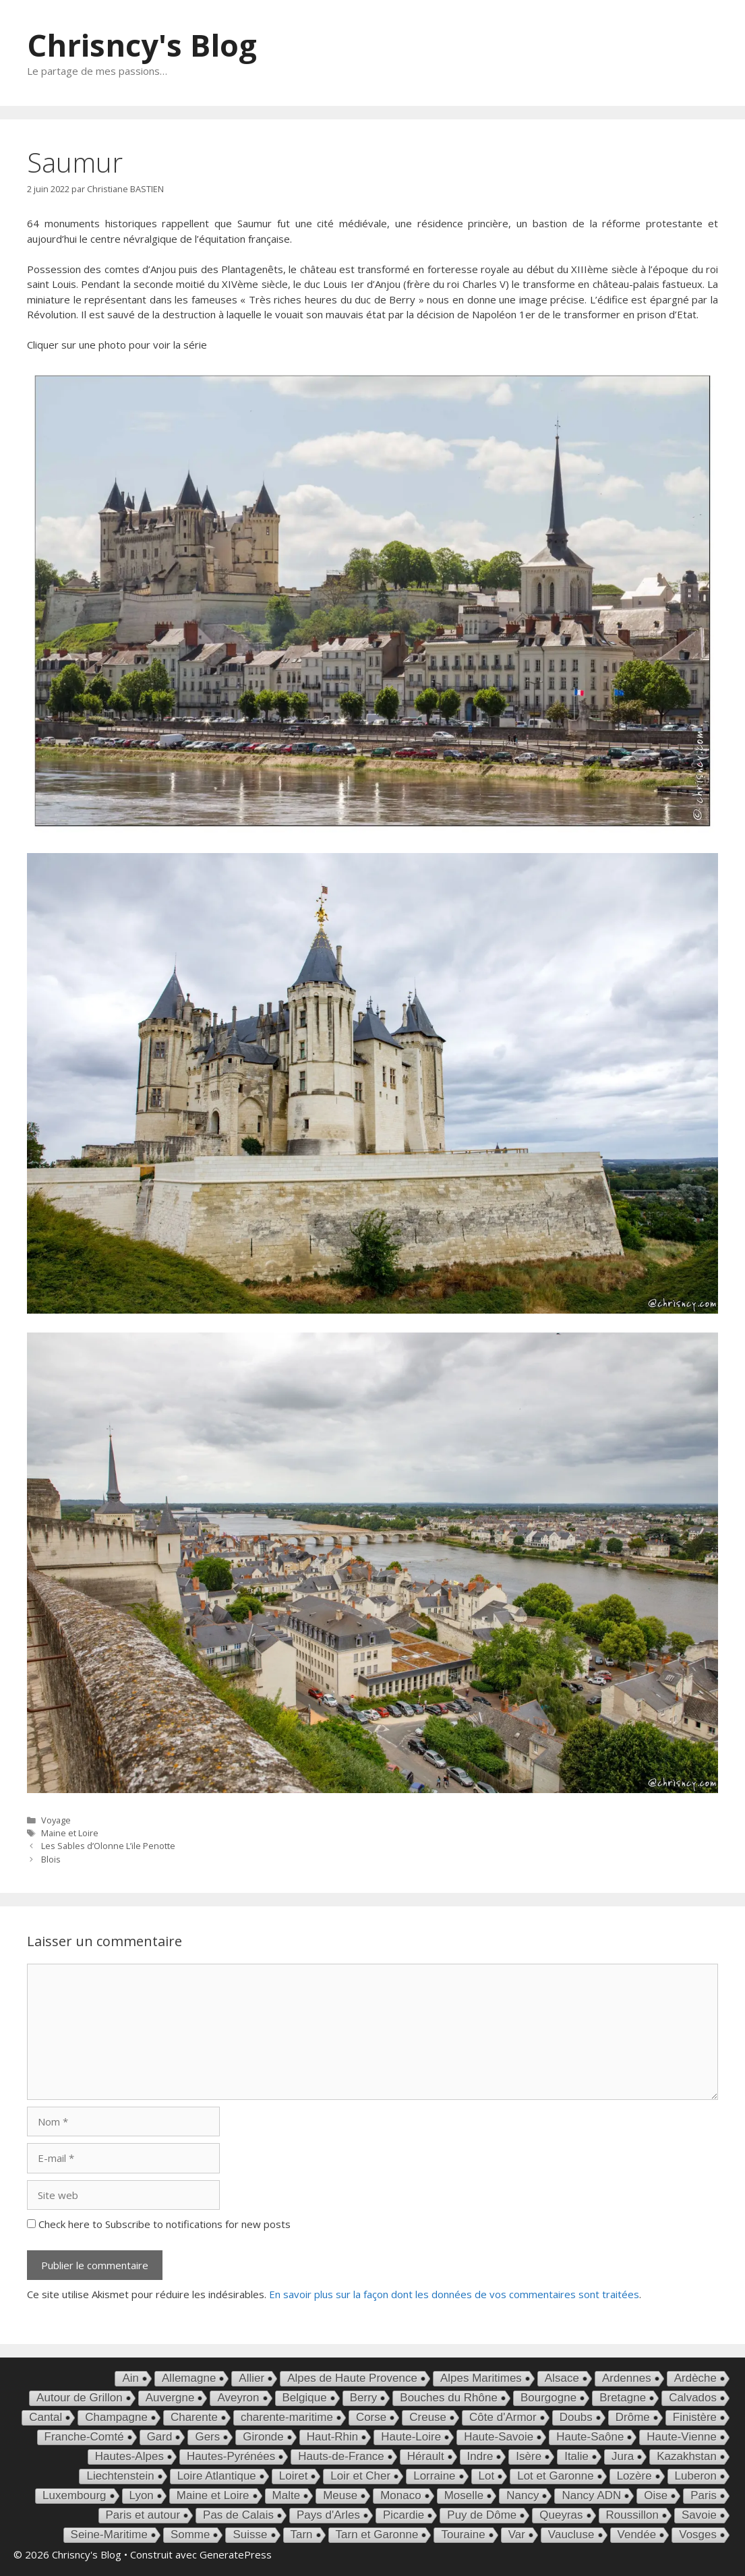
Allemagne (189, 2378)
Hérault (425, 2456)
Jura (623, 2456)
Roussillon (632, 2515)
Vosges (698, 2534)
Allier (251, 2378)
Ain (130, 2378)
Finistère (695, 2417)
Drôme (633, 2417)
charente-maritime (287, 2417)
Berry (364, 2397)
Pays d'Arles (328, 2515)
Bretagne (622, 2397)
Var (516, 2534)
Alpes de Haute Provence (352, 2378)
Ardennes (626, 2378)
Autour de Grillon (79, 2397)
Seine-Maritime (109, 2534)
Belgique (304, 2397)
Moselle (464, 2495)
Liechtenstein (120, 2475)
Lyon (141, 2495)
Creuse (427, 2417)
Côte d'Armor (503, 2417)
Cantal (45, 2417)
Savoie (699, 2515)
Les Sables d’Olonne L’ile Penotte (108, 1846)
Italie (576, 2456)
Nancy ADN (591, 2495)
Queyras (561, 2515)
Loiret (293, 2475)
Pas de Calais (238, 2515)
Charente (194, 2417)
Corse (371, 2417)
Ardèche (695, 2378)
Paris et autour (143, 2515)
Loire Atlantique (216, 2475)
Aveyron (238, 2397)
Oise (655, 2495)
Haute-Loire (411, 2436)
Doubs (576, 2417)
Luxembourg (74, 2495)
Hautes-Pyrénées (231, 2456)
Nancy (522, 2495)
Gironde (263, 2436)
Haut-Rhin (333, 2436)
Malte (286, 2495)
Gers (207, 2436)
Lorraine (434, 2475)
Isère (528, 2456)
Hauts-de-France (341, 2456)
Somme (190, 2534)
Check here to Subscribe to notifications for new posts (159, 2224)
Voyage (56, 1820)
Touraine (463, 2534)
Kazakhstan (687, 2456)
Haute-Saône (590, 2436)
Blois (51, 1859)
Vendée (637, 2534)
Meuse (340, 2495)
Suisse (250, 2534)
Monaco (400, 2495)
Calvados (693, 2397)
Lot (487, 2475)
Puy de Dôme (481, 2515)
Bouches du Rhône (449, 2397)
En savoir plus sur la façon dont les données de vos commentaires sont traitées (454, 2294)
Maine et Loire (69, 1833)
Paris (703, 2495)
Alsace (562, 2378)
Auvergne (170, 2397)
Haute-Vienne (682, 2436)
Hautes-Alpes (129, 2456)
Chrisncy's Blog (142, 44)
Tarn (302, 2534)
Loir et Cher (360, 2475)
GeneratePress (236, 2554)
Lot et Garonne (555, 2475)
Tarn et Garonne (377, 2534)
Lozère (634, 2475)
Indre (480, 2456)
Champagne (116, 2417)
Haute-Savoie (498, 2436)
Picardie (403, 2515)
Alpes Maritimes (481, 2378)
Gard (160, 2436)
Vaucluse (571, 2534)
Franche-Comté (84, 2436)
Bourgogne (548, 2397)
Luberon (696, 2475)
